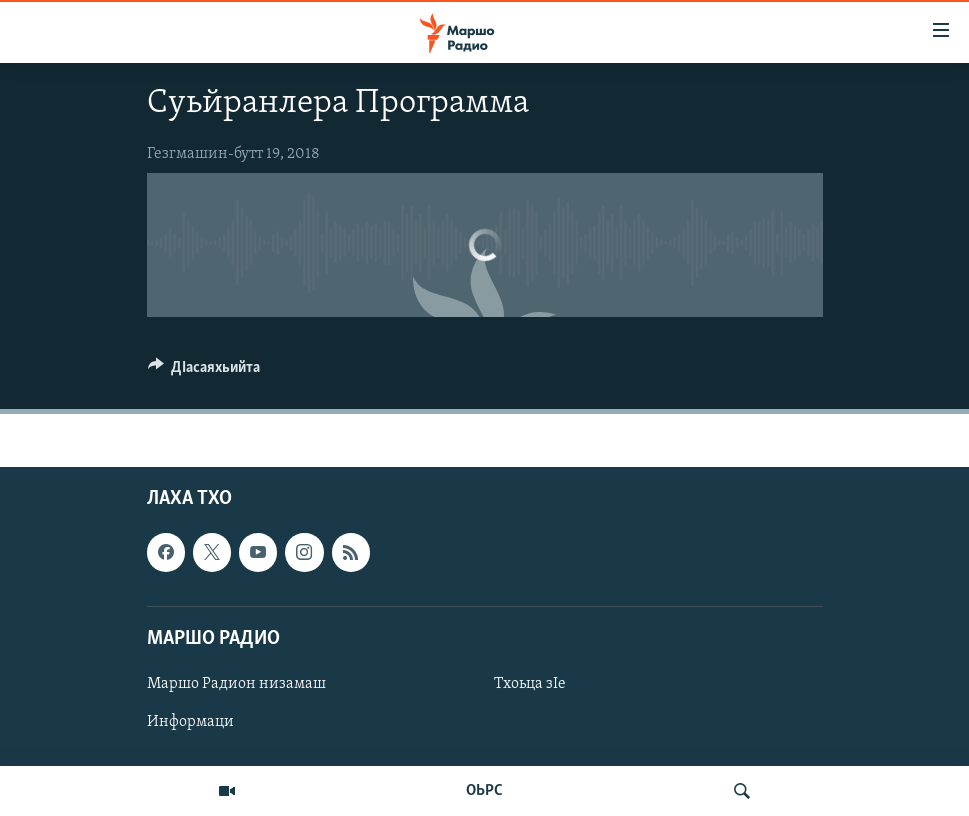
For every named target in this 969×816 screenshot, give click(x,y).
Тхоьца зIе (530, 684)
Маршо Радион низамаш (236, 684)
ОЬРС (484, 791)
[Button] (204, 372)
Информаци (190, 722)
